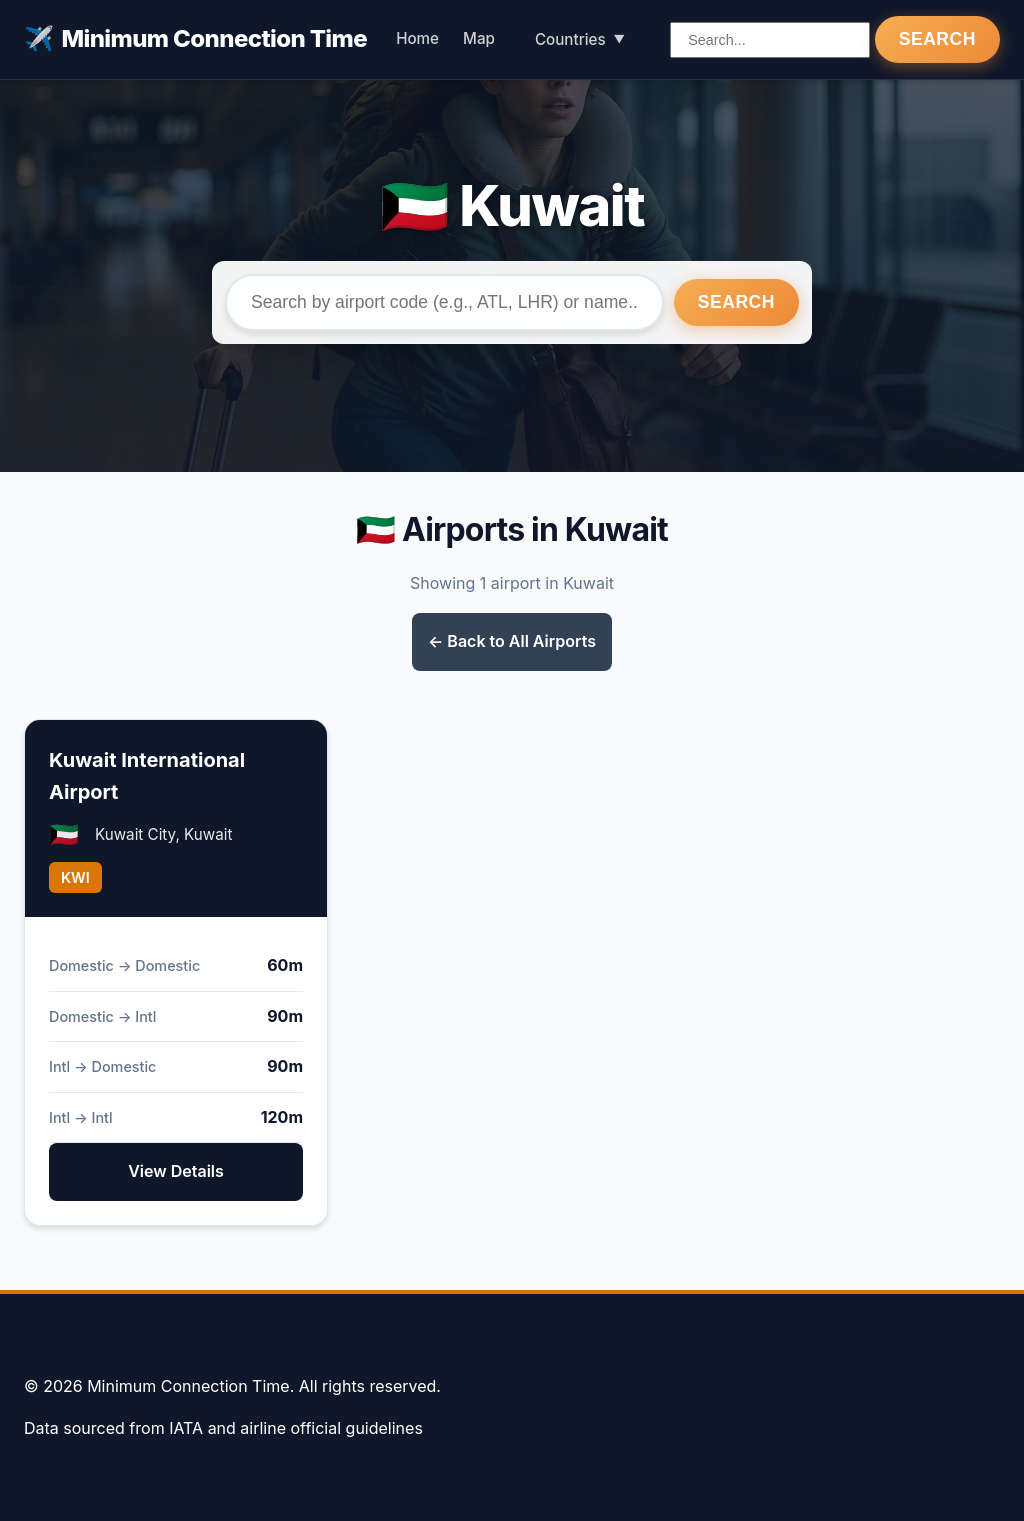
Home (417, 38)
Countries (570, 39)
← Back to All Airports (512, 641)
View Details (176, 1171)
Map (479, 38)
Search (937, 39)
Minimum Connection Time (195, 39)
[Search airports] (770, 40)
